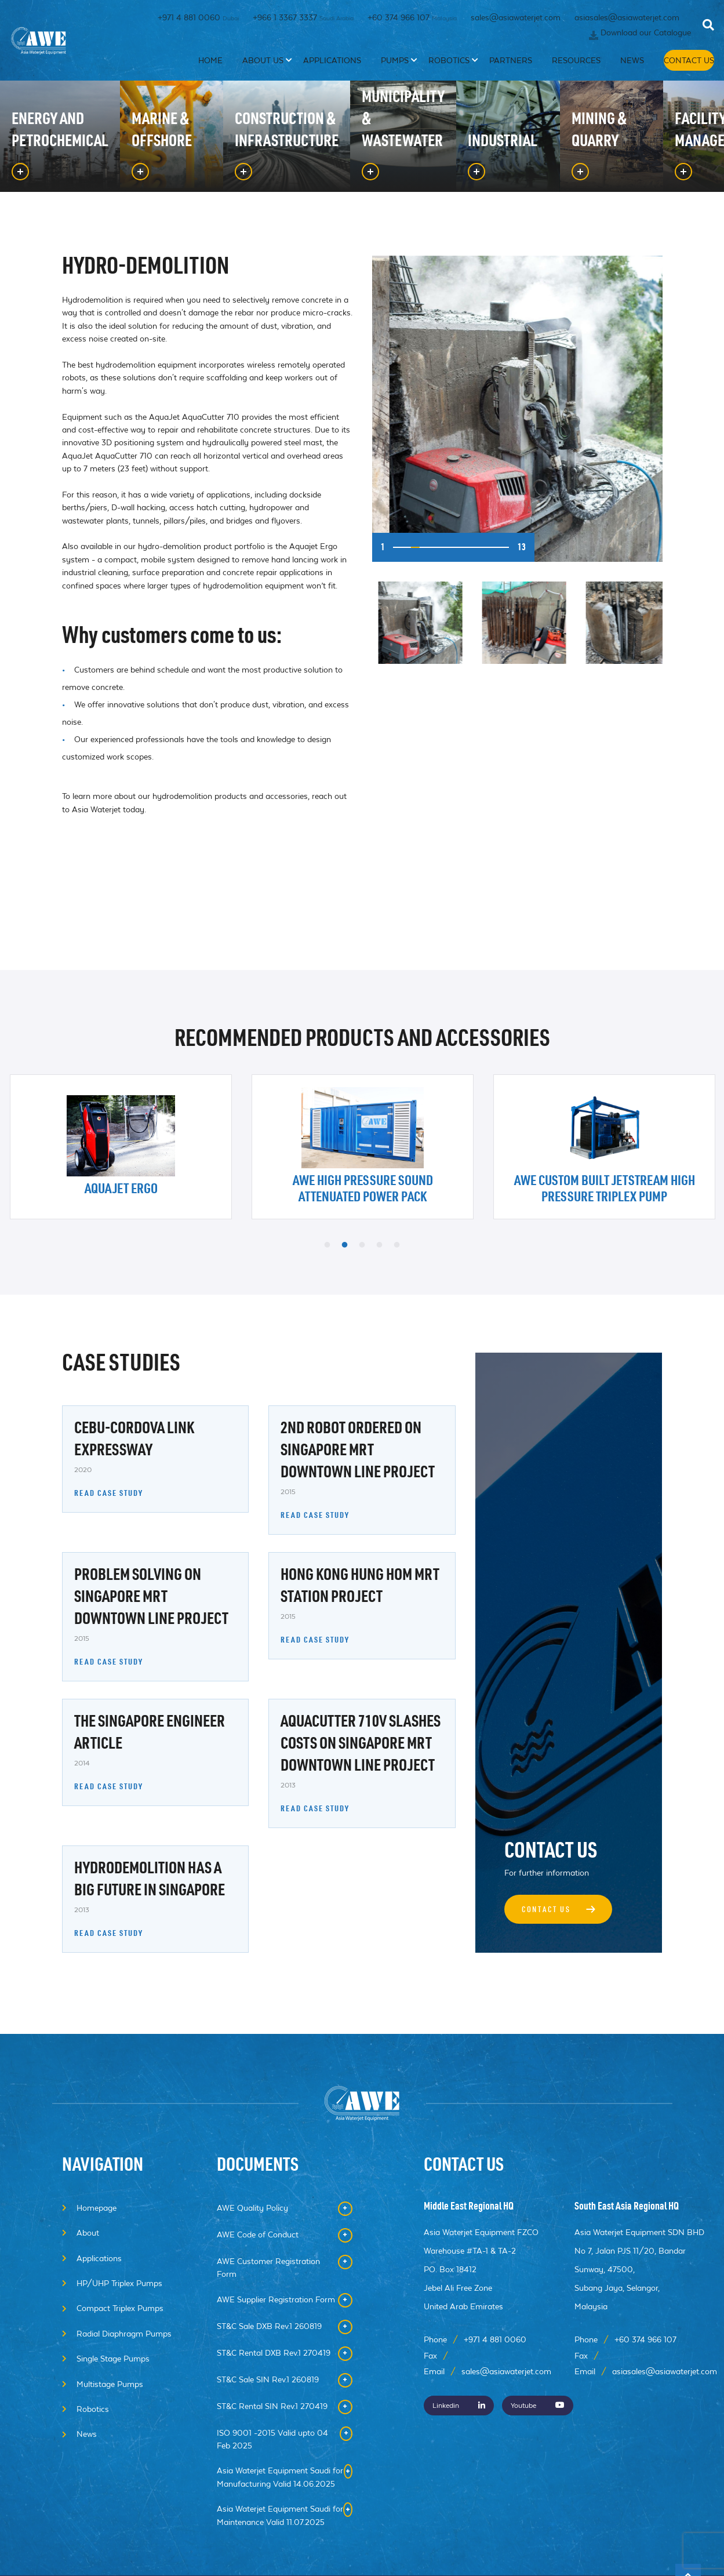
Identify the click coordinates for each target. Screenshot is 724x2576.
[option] (517, 409)
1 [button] (327, 1245)
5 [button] (397, 1245)
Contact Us (679, 74)
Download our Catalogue (646, 41)
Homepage (97, 2207)
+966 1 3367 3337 (303, 20)
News (615, 74)
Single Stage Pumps (113, 2358)
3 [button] (362, 1245)
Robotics (451, 74)
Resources (564, 74)
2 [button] (345, 1245)
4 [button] (379, 1245)
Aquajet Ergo (121, 1190)
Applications (345, 74)
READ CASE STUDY (108, 1494)
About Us (284, 74)
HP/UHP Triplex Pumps (119, 2283)
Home (236, 74)
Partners (505, 74)
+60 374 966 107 (412, 20)
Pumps (402, 74)
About (88, 2232)
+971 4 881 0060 (198, 20)
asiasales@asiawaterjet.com (626, 20)
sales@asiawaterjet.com (516, 20)
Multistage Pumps (110, 2384)
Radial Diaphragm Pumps (124, 2333)
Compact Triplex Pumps (120, 2308)
